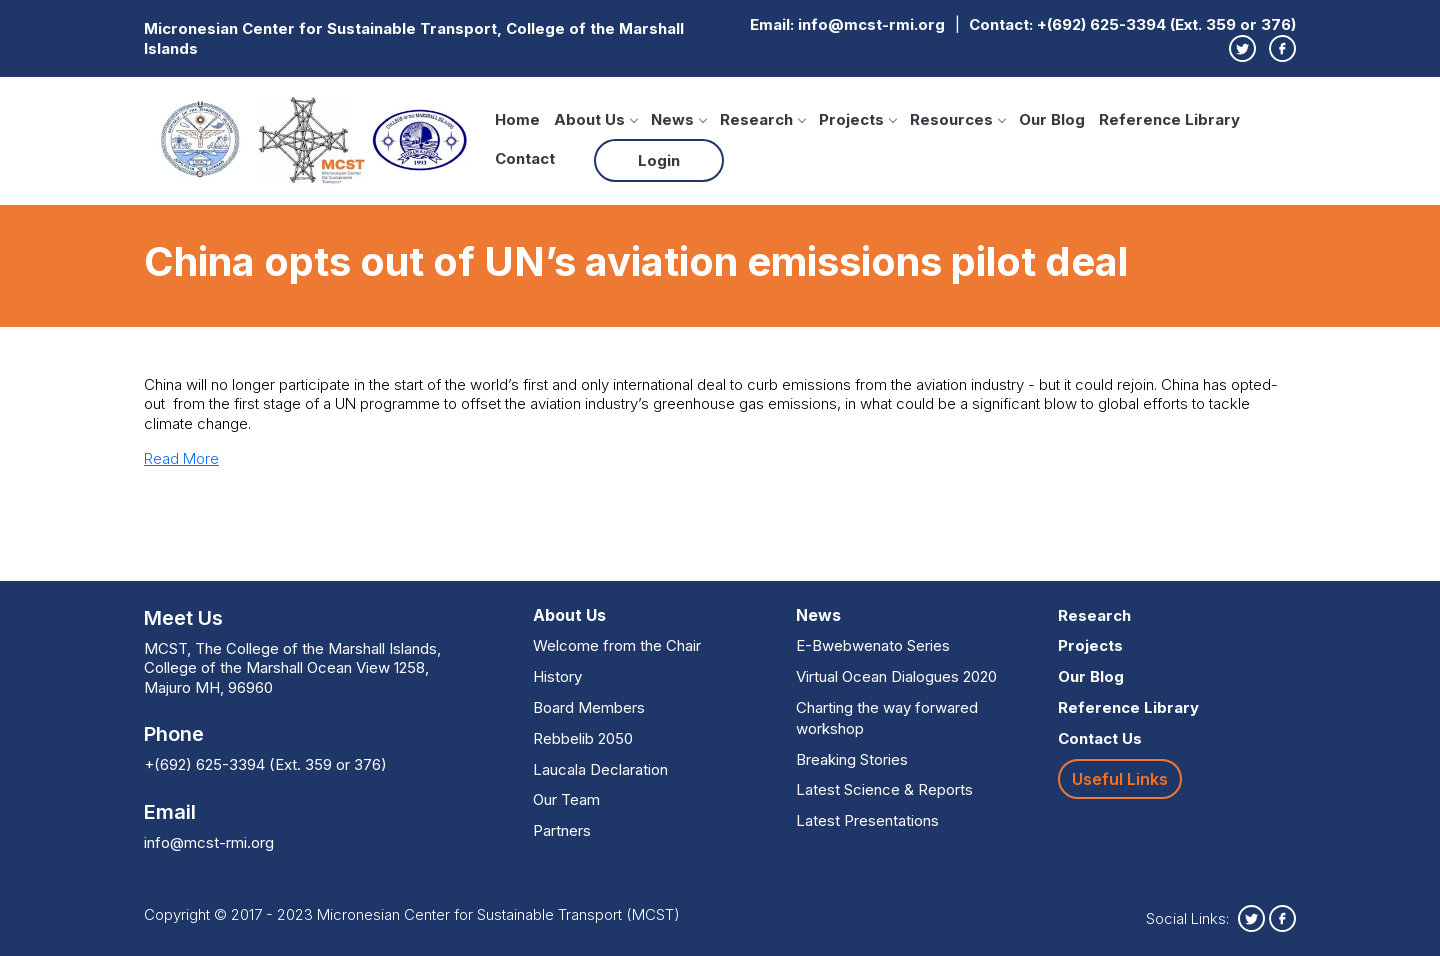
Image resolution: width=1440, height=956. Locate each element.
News (678, 119)
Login (659, 160)
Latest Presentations (867, 820)
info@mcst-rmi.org (871, 24)
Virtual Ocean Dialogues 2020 (896, 676)
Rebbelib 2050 (583, 738)
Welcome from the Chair (617, 645)
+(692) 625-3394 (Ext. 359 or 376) (1166, 24)
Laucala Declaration (600, 769)
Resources (957, 119)
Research (762, 119)
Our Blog (1052, 119)
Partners (562, 830)
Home (517, 119)
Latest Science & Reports (884, 789)
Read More (181, 458)
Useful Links (1120, 779)
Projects (857, 119)
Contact (525, 158)
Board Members (589, 707)
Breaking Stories (852, 759)
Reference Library (1169, 119)
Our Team (566, 799)
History (557, 676)
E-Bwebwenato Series (873, 645)
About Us (595, 119)
